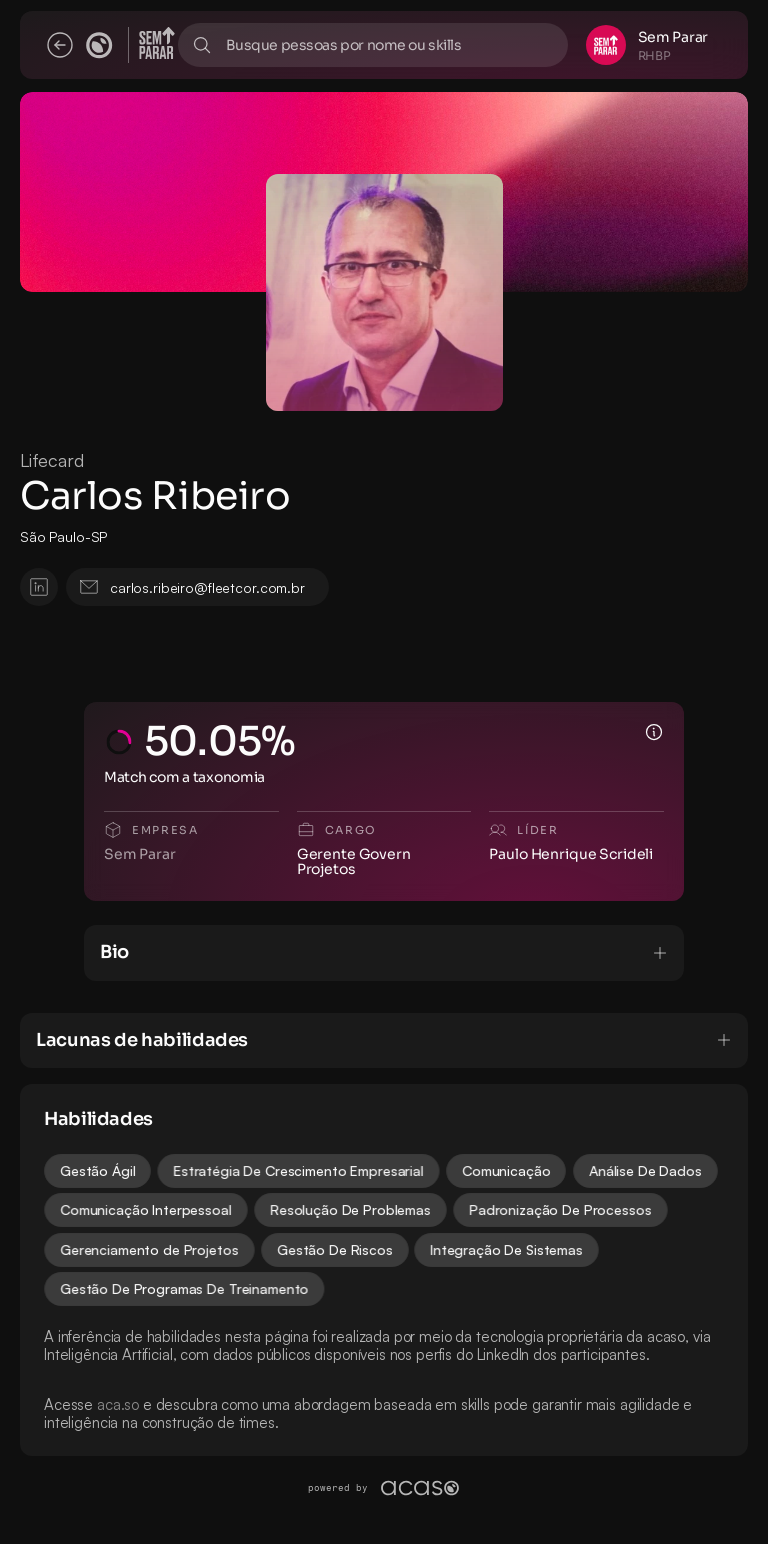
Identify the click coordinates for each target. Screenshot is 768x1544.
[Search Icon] (373, 45)
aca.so (118, 1404)
